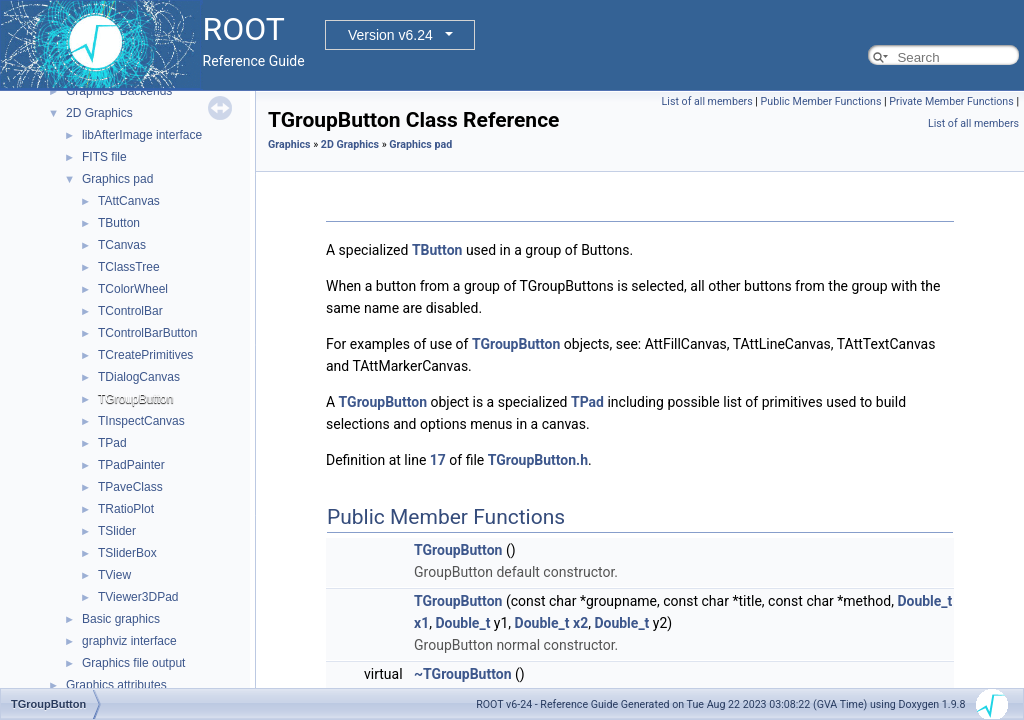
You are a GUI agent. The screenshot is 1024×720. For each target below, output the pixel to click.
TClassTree (129, 267)
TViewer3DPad (138, 597)
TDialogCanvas (139, 377)
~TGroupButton (462, 674)
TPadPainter (131, 465)
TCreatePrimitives (145, 355)
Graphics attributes (116, 685)
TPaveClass (130, 487)
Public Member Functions (821, 101)
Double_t (924, 601)
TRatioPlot (126, 509)
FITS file (104, 157)
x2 (580, 623)
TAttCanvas (129, 201)
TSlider (117, 531)
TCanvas (122, 245)
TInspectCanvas (141, 421)
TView (114, 575)
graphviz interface (129, 641)
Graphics (289, 144)
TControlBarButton (147, 333)
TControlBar (130, 311)
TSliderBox (127, 553)
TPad (112, 443)
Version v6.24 (390, 35)
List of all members (707, 101)
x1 (421, 623)
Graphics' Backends (119, 91)
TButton (119, 223)
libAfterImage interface (142, 135)
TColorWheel (133, 289)
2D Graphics (99, 113)
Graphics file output (133, 663)
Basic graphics (121, 619)
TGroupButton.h (538, 460)
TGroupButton (135, 399)
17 (438, 460)
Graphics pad (117, 179)
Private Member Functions (951, 101)
